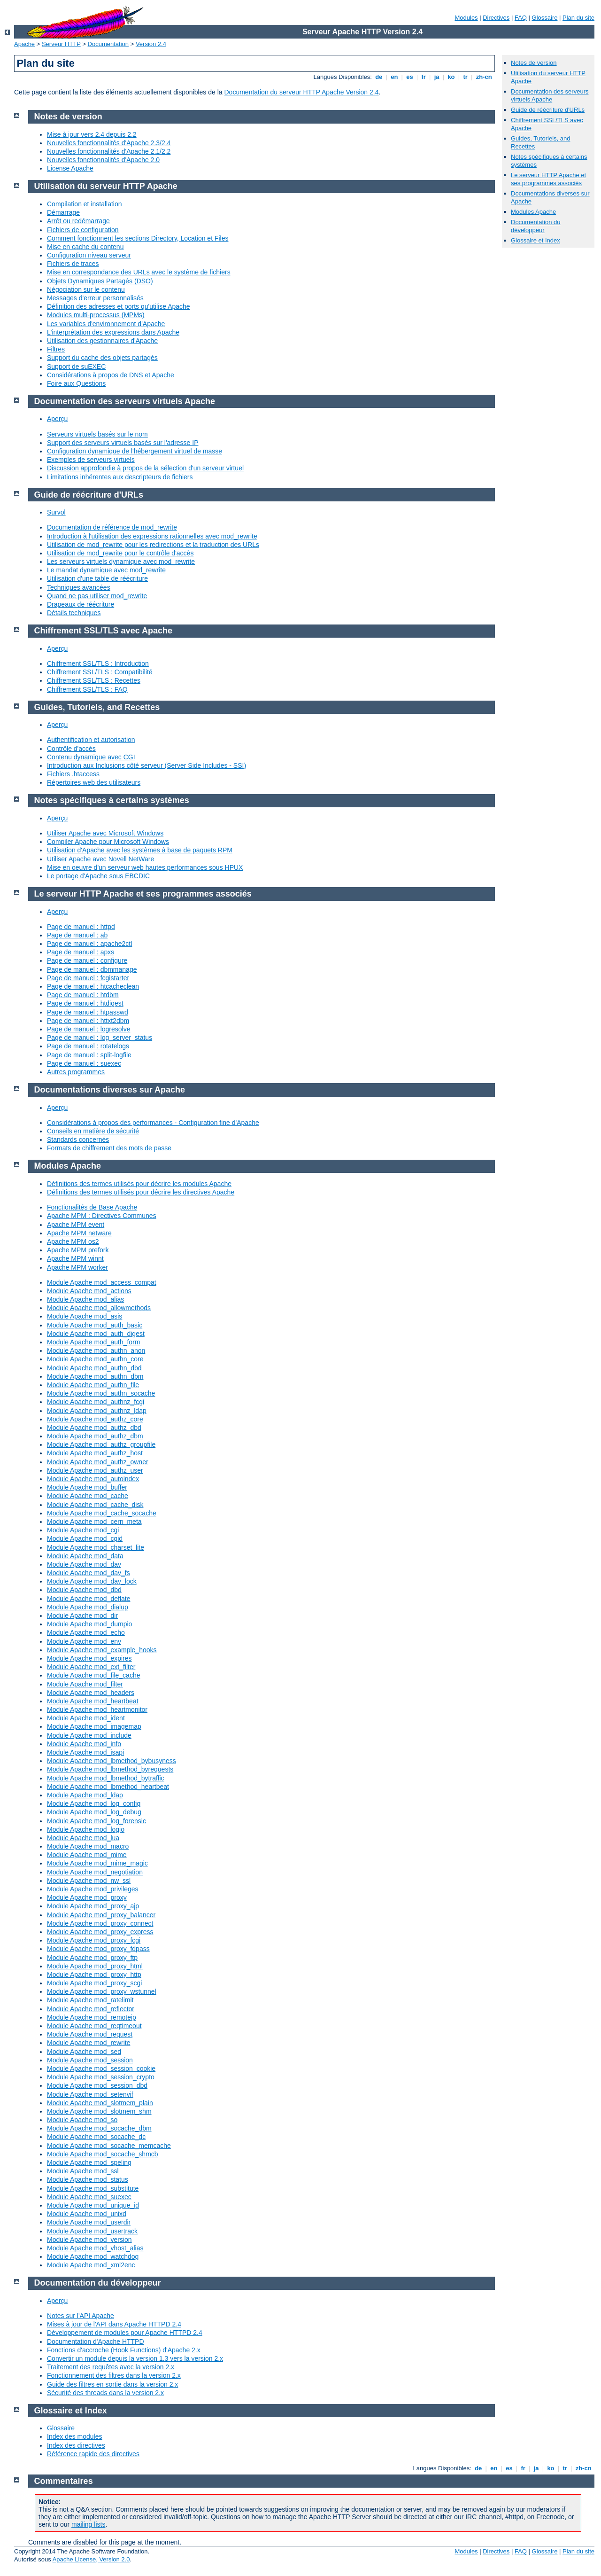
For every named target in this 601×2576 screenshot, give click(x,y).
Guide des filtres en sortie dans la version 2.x (112, 2384)
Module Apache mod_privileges (93, 1889)
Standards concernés (78, 1139)
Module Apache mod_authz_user (95, 1470)
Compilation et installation (84, 204)
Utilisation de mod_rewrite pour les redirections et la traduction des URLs (153, 544)
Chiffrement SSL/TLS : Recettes (93, 680)
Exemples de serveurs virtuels (91, 459)
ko (451, 76)
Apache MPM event (75, 1224)
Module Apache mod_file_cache (93, 1675)
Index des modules (74, 2436)
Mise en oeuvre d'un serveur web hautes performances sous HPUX (145, 867)
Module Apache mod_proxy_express (100, 1932)
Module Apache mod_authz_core (95, 1419)
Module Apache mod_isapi (85, 1752)
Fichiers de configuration (83, 230)
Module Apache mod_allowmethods (99, 1307)
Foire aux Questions (76, 383)
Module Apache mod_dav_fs (88, 1573)
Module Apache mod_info (84, 1744)
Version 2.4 (151, 43)
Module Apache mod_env (84, 1641)
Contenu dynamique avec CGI (91, 757)
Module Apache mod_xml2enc (91, 2265)
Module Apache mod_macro (88, 1846)
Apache (24, 43)
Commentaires (63, 2481)
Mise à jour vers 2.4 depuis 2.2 (92, 134)
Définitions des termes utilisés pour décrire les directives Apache (140, 1192)
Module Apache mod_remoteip (91, 2017)
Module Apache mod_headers (90, 1692)
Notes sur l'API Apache (80, 2315)
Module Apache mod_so (82, 2119)
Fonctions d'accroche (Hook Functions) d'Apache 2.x (123, 2350)
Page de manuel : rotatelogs (88, 1046)
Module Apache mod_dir (82, 1615)
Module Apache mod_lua (83, 1838)
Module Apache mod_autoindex (93, 1479)
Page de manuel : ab (77, 935)
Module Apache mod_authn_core (95, 1359)
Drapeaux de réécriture (80, 604)
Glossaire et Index (535, 240)
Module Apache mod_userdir (89, 2222)
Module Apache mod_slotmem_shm (99, 2111)
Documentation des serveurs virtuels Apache (549, 95)
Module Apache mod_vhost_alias (95, 2248)
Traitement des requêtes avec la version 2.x (110, 2367)
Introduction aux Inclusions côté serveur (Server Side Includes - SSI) (146, 765)
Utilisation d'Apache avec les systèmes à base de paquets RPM (139, 850)
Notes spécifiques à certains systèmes (111, 800)
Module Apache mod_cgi (83, 1530)
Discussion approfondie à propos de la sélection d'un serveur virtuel (145, 468)
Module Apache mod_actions (89, 1291)
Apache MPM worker (77, 1267)
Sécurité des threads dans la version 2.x (105, 2392)
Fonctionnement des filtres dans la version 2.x (114, 2375)
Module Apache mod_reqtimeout (94, 2026)
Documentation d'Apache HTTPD (95, 2341)
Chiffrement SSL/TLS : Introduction (98, 663)
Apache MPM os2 (73, 1241)
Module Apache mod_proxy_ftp (92, 1957)
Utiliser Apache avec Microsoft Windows (105, 833)
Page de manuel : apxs (80, 952)
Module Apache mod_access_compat (101, 1282)
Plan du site (578, 17)
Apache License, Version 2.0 (91, 2559)
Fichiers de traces (73, 263)
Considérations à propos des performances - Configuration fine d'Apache (153, 1122)
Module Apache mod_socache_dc (96, 2136)
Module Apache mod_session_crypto (100, 2077)
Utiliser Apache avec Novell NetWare (100, 859)
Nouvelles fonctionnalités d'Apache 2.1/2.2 (108, 151)
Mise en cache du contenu (85, 246)
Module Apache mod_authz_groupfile (101, 1444)
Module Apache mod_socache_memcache (109, 2145)
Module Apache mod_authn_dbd (94, 1368)
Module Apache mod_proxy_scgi (94, 1983)
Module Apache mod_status (87, 2179)
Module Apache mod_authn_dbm (95, 1376)
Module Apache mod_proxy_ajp (93, 1906)
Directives (496, 17)
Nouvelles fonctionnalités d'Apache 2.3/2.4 (108, 143)
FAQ (521, 17)
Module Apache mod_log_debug (94, 1812)
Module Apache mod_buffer (87, 1487)
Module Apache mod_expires (89, 1658)
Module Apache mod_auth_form (93, 1342)
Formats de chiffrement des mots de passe (109, 1148)
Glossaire (545, 17)
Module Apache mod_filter (85, 1684)
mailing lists (88, 2524)
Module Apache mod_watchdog (93, 2256)
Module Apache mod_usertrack (92, 2231)
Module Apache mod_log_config (93, 1803)
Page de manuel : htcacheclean (93, 986)
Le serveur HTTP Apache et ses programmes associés (548, 179)
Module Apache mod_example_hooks (102, 1650)
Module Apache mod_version (89, 2239)
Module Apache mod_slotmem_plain (100, 2103)
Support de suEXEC (76, 366)
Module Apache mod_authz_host (95, 1453)
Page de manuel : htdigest (85, 1003)
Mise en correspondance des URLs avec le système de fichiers (139, 272)
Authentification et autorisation (91, 739)
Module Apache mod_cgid (85, 1538)
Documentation (108, 43)
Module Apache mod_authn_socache (101, 1393)
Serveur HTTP (61, 43)
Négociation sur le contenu (86, 289)
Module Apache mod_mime (87, 1854)
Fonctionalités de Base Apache (92, 1207)
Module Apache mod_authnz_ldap (96, 1410)
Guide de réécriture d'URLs (548, 109)
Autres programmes (76, 1072)
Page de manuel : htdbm (83, 995)
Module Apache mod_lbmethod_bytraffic (105, 1778)
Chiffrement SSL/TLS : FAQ (87, 689)
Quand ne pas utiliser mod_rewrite (97, 596)
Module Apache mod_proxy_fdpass (98, 1948)
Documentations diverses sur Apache (109, 1089)
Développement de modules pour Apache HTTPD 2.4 (124, 2332)
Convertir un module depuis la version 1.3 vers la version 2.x (135, 2358)
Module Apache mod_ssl (83, 2171)
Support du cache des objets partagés (102, 357)
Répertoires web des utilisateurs (93, 782)
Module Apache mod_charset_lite (95, 1547)
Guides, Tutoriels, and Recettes (97, 707)
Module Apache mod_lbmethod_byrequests (110, 1769)
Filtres (56, 349)
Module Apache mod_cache (87, 1495)
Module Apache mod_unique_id (93, 2205)
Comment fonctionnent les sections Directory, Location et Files (137, 238)
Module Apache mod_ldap (85, 1795)
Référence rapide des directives (93, 2454)
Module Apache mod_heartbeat (93, 1701)
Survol (56, 512)
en (394, 76)
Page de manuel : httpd (81, 926)
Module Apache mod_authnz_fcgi (95, 1401)
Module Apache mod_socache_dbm (99, 2128)
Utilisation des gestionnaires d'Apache (102, 340)
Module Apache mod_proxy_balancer (101, 1915)
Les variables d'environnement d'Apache (106, 324)
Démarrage (63, 212)
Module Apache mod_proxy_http (94, 1974)
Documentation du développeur (536, 226)
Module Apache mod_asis (84, 1316)
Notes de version (534, 62)
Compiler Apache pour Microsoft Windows (108, 841)
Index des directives (76, 2445)
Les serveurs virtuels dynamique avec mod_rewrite (121, 561)
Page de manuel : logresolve (88, 1029)
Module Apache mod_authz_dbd (94, 1427)
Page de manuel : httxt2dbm (88, 1020)
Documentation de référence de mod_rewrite (112, 527)
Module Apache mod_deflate (88, 1598)
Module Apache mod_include (89, 1735)
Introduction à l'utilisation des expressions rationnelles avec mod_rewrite (152, 536)
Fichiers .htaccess (73, 774)
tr (466, 76)
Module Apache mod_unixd (86, 2213)
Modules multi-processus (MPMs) (96, 315)
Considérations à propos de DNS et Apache (110, 375)
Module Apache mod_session (90, 2060)
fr (424, 76)
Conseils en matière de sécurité (93, 1131)
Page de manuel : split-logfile (89, 1055)
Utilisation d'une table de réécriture (97, 578)
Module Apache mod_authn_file (93, 1385)
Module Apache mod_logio (85, 1829)
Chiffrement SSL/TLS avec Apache (103, 630)
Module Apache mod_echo (86, 1632)
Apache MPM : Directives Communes (101, 1215)
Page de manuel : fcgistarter (88, 978)
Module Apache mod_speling (89, 2162)
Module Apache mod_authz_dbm (95, 1436)
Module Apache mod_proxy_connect (100, 1923)
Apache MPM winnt (75, 1258)
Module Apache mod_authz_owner (97, 1462)
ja (436, 76)
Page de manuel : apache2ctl (89, 943)
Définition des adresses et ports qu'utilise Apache (118, 306)
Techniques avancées (78, 587)
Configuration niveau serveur (89, 255)
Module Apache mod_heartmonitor (97, 1709)
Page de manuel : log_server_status (99, 1037)
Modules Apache (533, 211)
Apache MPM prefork (78, 1250)
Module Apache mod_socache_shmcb (102, 2154)
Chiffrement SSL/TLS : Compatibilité (100, 672)
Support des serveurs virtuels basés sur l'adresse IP (123, 442)
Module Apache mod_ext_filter (91, 1666)
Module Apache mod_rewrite (88, 2042)
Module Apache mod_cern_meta (94, 1521)
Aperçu (57, 418)
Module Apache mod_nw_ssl (89, 1880)
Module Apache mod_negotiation (95, 1872)
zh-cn (483, 76)
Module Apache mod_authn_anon (96, 1350)
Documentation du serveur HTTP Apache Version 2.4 (301, 92)
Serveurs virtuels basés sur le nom (97, 434)
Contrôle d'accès (71, 748)
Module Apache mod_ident (86, 1718)
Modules (466, 17)
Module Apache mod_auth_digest (96, 1333)
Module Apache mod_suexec (89, 2197)
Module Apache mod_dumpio (89, 1624)
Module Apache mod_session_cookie (101, 2068)
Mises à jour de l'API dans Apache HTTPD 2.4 (114, 2324)
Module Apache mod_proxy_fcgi (93, 1940)
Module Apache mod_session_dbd (97, 2085)
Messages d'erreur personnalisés (95, 298)
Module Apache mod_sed (84, 2051)
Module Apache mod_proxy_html (95, 1966)
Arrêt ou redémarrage (78, 221)
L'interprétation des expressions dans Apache (113, 332)
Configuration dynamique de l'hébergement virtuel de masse (134, 451)
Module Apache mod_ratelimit (90, 2000)
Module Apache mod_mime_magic (97, 1863)
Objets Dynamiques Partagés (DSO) (100, 281)
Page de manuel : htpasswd (87, 1012)
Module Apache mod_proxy (87, 1897)
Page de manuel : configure (87, 960)
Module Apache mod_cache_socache (101, 1513)
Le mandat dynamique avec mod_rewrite (106, 570)
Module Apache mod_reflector (90, 2009)
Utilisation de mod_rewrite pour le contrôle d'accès (120, 553)
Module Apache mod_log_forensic (96, 1821)
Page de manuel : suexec (84, 1063)
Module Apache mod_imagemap (94, 1726)
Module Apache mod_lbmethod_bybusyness (111, 1760)
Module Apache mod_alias (85, 1299)
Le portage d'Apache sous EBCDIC (98, 876)
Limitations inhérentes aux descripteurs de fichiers (120, 477)
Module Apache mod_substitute (93, 2188)
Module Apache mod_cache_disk (95, 1504)
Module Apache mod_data (85, 1556)
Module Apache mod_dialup (87, 1607)
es (410, 76)
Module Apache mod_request (89, 2034)
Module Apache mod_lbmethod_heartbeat (108, 1786)
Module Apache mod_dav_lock (92, 1581)
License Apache (70, 168)
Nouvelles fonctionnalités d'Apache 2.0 (103, 160)
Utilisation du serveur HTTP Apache (105, 186)
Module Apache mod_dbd (84, 1589)
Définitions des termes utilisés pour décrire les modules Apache (139, 1183)
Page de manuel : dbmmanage (92, 969)
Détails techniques (73, 613)
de (379, 76)
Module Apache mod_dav (84, 1564)
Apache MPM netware (79, 1233)
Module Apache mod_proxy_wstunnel (101, 1991)
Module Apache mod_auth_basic (94, 1325)
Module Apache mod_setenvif (90, 2094)
